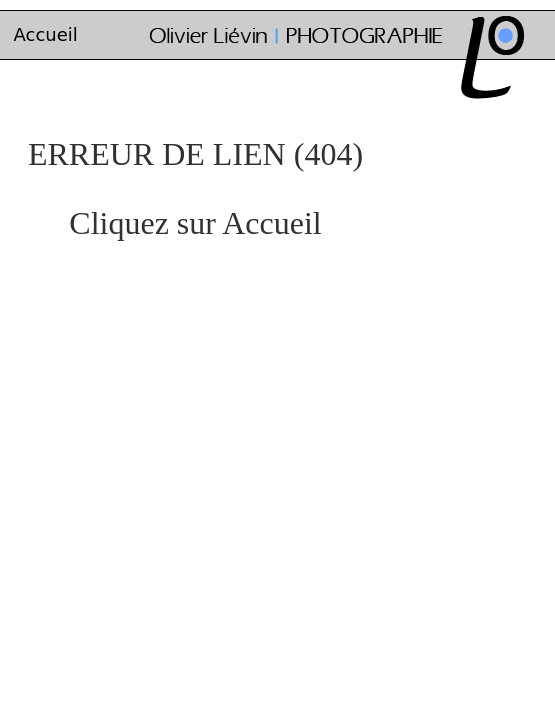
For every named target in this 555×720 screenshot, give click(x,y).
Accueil (46, 34)
